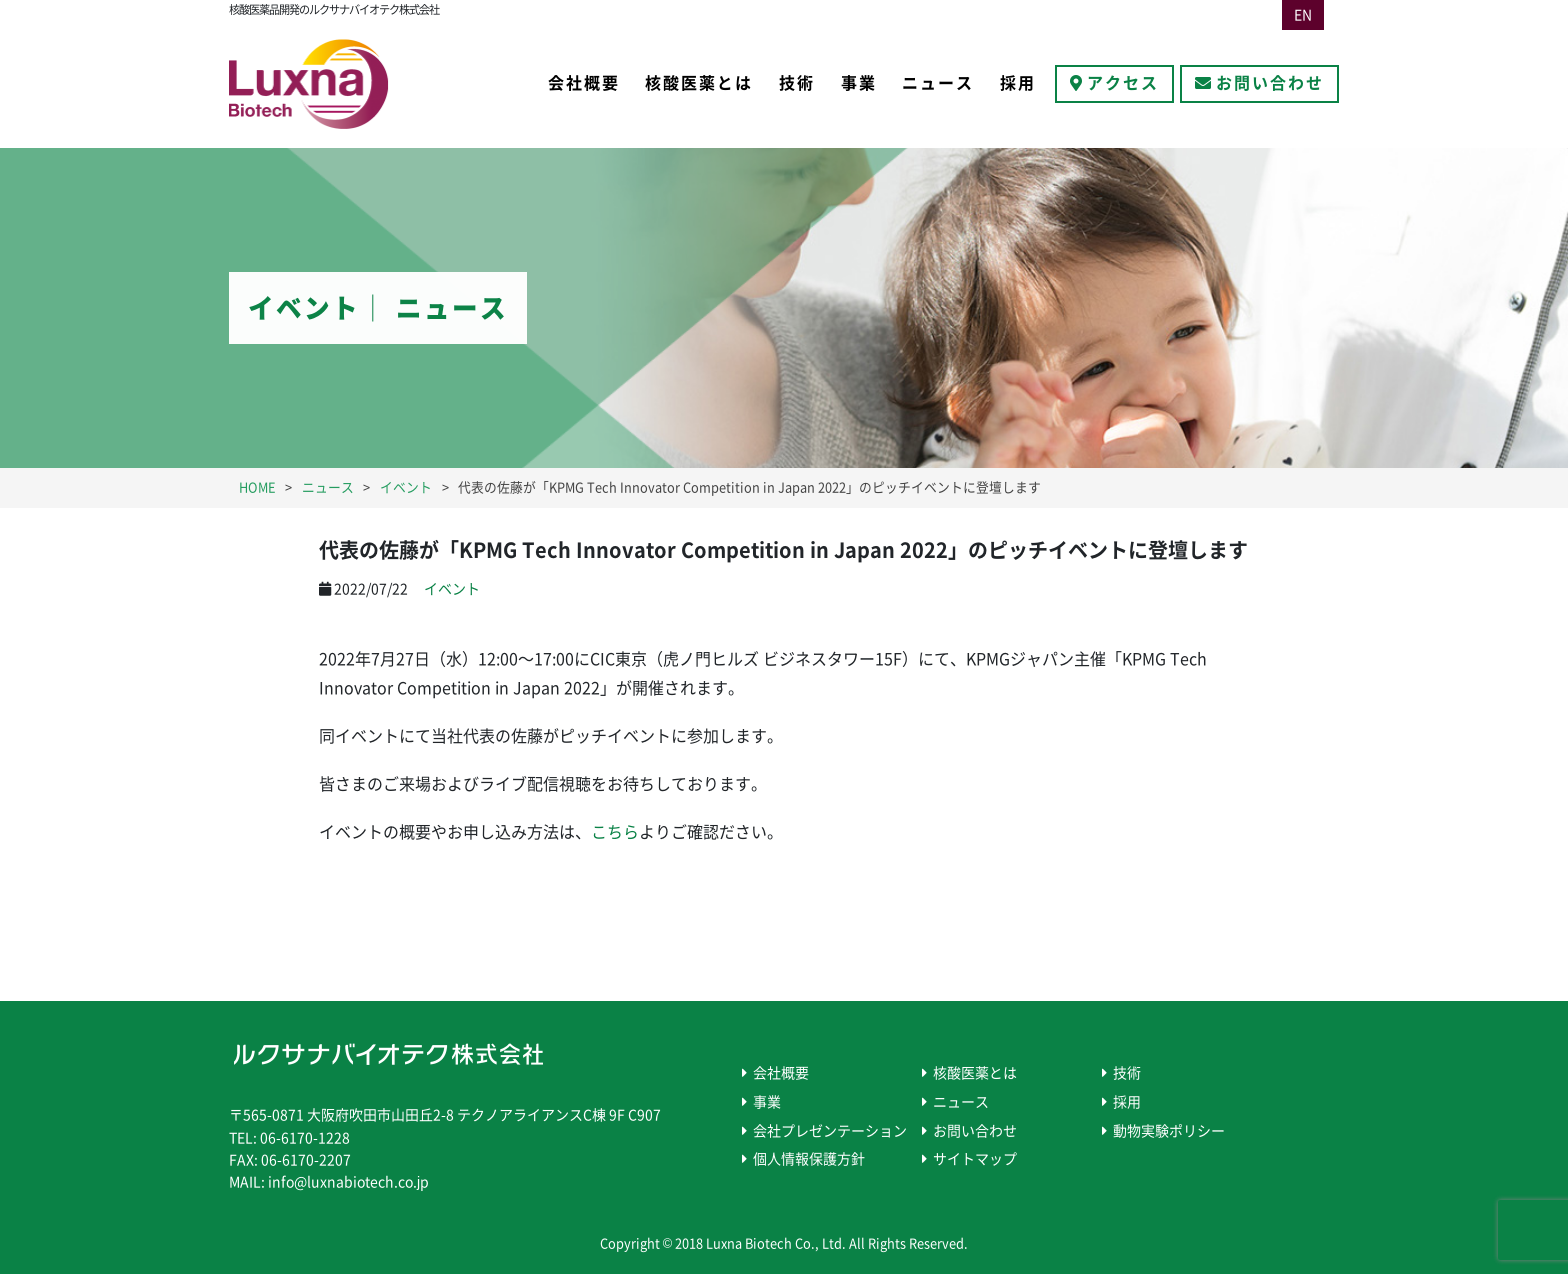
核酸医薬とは (699, 83)
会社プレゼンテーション (830, 1131)
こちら (615, 832)
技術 (797, 83)
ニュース (938, 83)
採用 (1018, 83)
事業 (859, 83)
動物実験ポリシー (1169, 1131)
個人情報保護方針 (809, 1159)
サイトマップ (975, 1159)
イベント (452, 589)
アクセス (1123, 83)
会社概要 (584, 83)
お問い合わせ (1270, 83)
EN (1303, 15)
